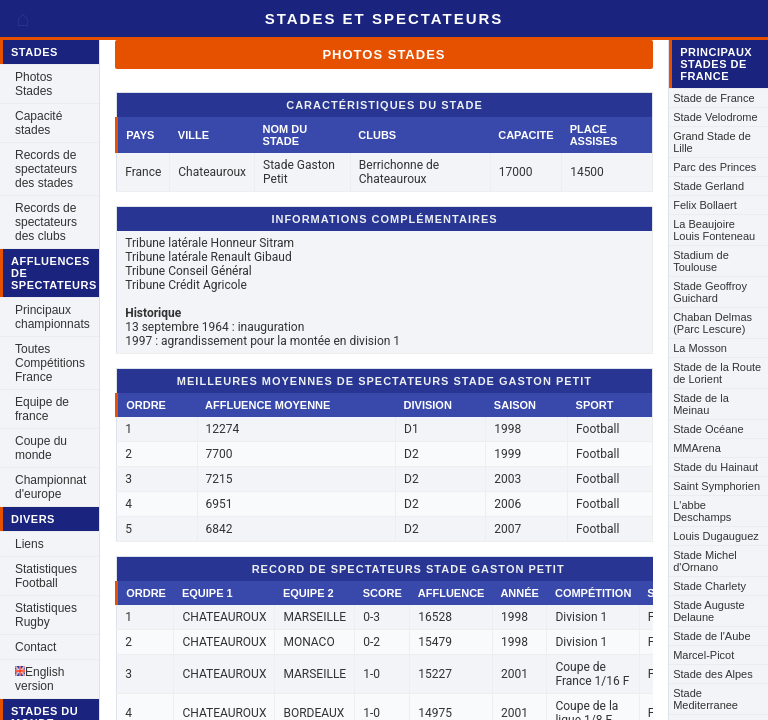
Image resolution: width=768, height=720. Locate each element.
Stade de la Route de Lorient (717, 373)
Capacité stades (38, 123)
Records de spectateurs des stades (46, 169)
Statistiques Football (46, 576)
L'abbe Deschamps (702, 511)
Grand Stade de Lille (712, 142)
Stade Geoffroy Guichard (710, 292)
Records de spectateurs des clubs (46, 222)
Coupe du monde (41, 448)
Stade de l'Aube (711, 636)
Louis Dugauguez (716, 536)
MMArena (697, 448)
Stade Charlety (709, 586)
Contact (35, 647)
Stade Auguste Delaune (709, 611)
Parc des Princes (714, 167)
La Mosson (700, 348)
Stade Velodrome (715, 117)
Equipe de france (42, 409)
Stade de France (713, 98)
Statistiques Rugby (46, 615)
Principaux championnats (52, 317)
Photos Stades (33, 84)
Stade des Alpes (713, 674)
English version (39, 679)
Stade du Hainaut (715, 467)
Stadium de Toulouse (701, 261)
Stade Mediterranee (705, 699)
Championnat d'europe (50, 487)
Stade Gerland (708, 186)
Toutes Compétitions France (50, 363)
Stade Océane (708, 429)
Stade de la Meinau (701, 404)
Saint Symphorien (716, 486)
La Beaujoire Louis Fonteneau (714, 230)
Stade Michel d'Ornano (705, 561)
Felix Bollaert (705, 205)
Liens (29, 544)
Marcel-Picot (703, 655)
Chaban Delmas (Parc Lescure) (712, 323)
